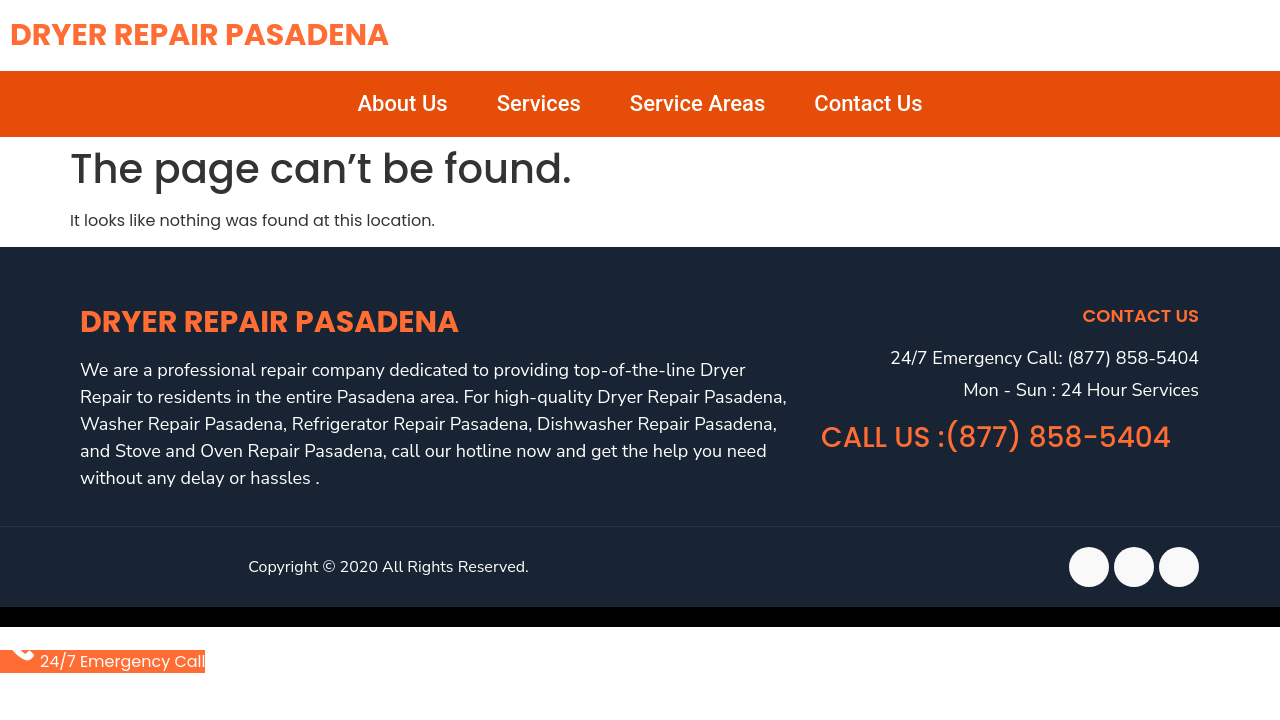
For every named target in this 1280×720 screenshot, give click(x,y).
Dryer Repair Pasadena (199, 35)
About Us (402, 103)
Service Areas (697, 103)
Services (539, 103)
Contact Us (868, 103)
